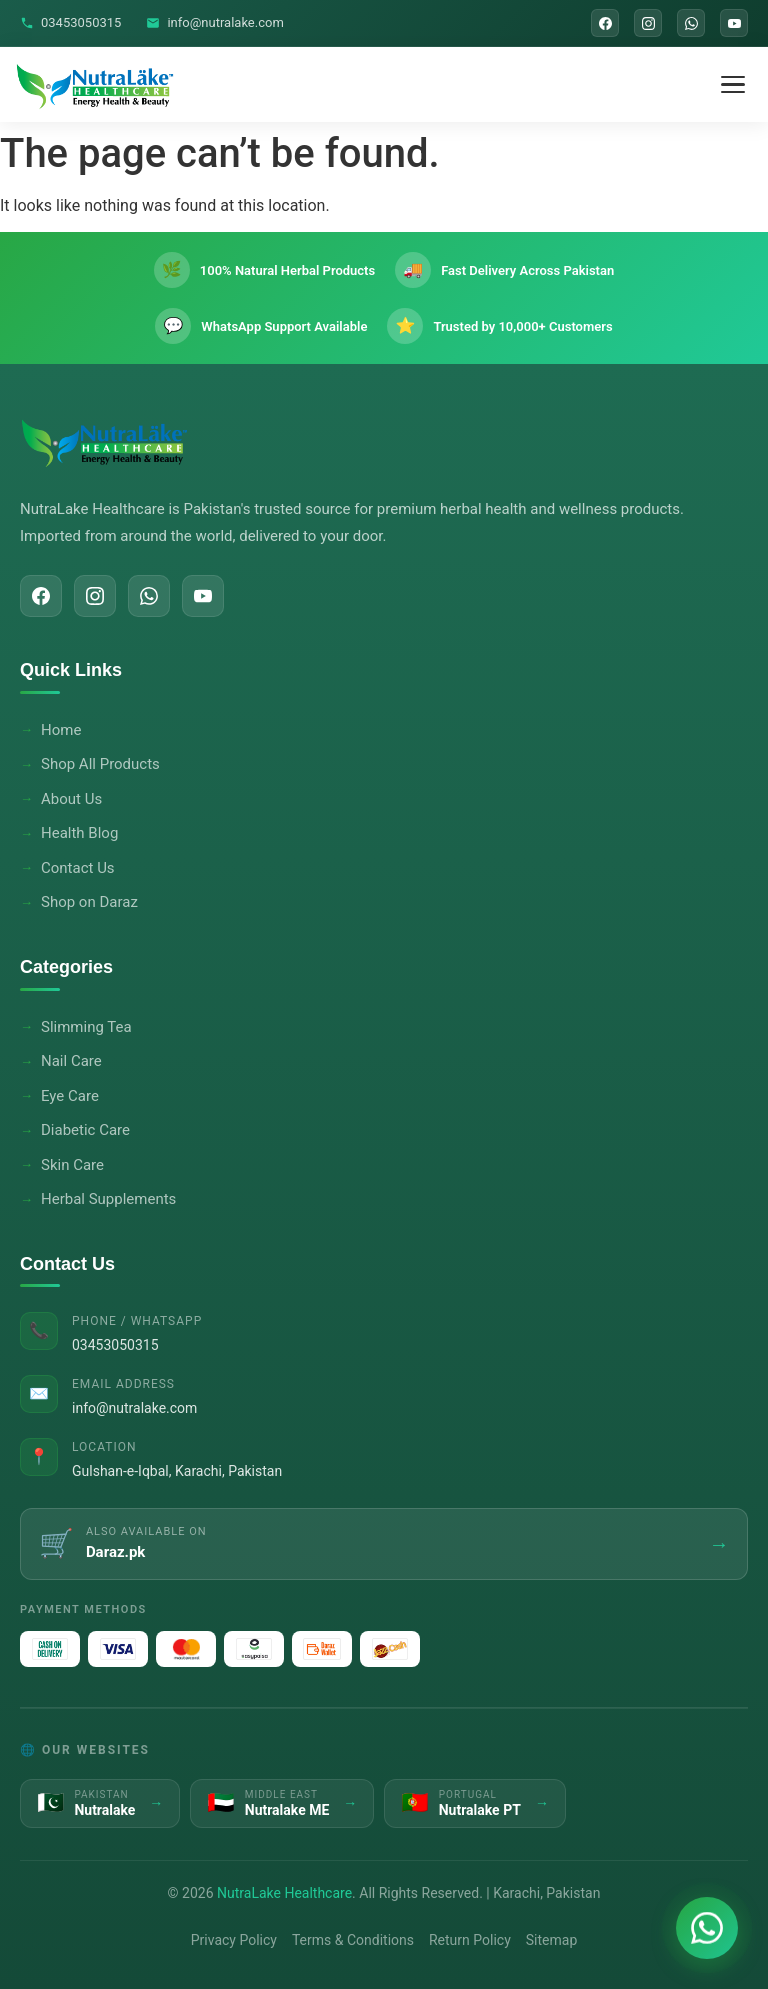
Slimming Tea (86, 1027)
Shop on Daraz (89, 902)
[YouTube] (734, 23)
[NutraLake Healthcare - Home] (95, 85)
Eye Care (70, 1096)
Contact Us (78, 868)
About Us (71, 799)
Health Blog (79, 833)
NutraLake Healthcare (284, 1893)
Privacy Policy (234, 1940)
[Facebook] (605, 23)
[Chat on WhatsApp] (707, 1928)
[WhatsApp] (691, 23)
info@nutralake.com (214, 22)
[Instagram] (648, 23)
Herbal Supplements (108, 1199)
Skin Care (72, 1165)
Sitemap (551, 1940)
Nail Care (71, 1061)
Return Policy (470, 1940)
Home (61, 730)
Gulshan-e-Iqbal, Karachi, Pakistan (177, 1471)
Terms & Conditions (353, 1940)
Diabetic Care (85, 1130)
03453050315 (70, 22)
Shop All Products (100, 764)
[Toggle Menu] (733, 85)
